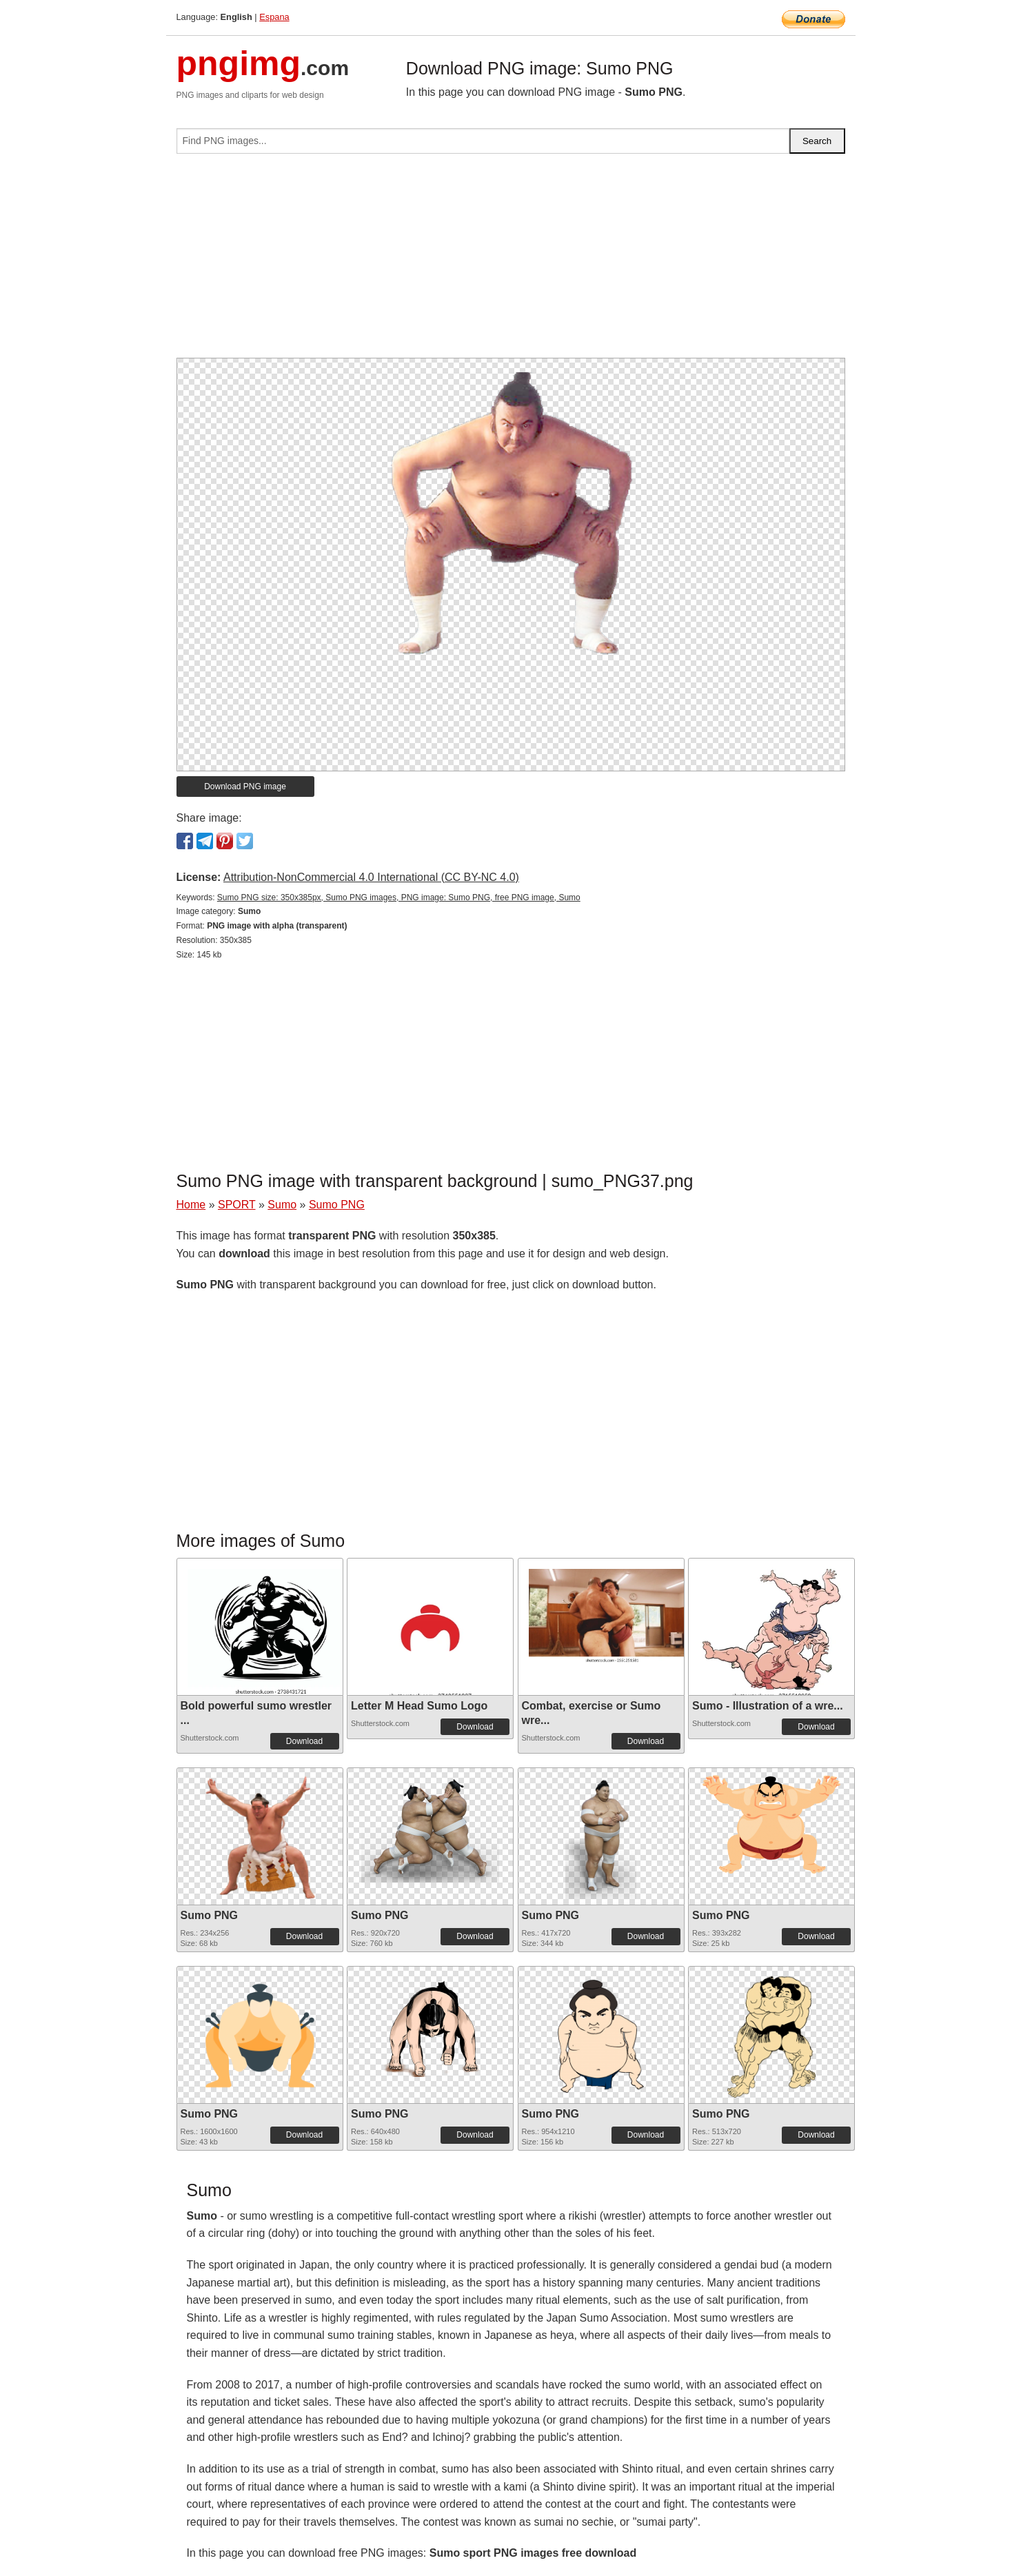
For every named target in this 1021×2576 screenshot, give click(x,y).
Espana (274, 17)
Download (304, 1741)
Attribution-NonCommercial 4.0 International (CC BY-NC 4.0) (371, 877)
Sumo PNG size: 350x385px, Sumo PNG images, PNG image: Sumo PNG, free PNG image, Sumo (398, 897)
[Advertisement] (510, 261)
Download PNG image (245, 786)
